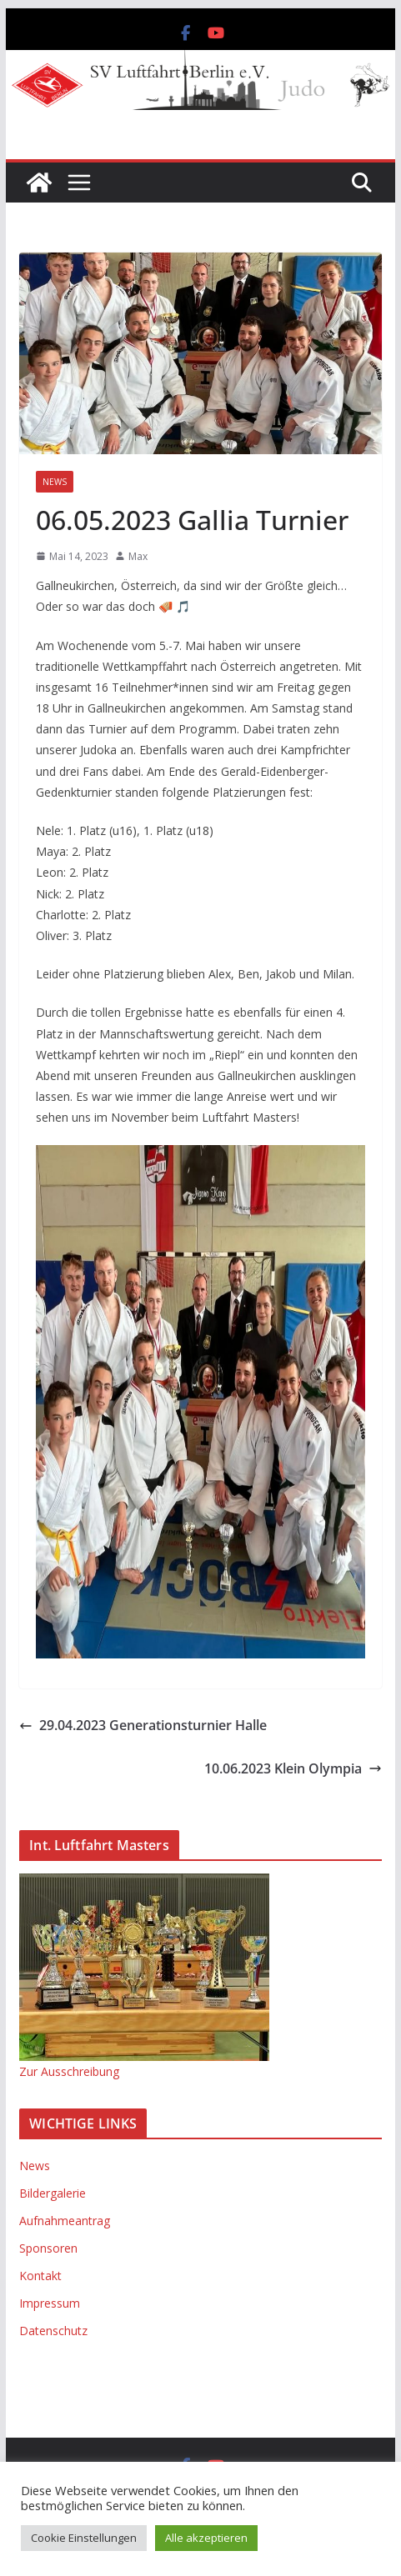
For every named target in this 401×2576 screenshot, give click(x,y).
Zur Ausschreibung (69, 2071)
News (55, 482)
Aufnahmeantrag (64, 2220)
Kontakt (40, 2275)
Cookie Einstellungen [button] (84, 2537)
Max (138, 556)
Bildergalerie (52, 2193)
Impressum (49, 2303)
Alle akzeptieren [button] (206, 2537)
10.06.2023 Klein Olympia (293, 1768)
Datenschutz (53, 2330)
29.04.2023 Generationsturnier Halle (143, 1725)
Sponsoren (48, 2248)
